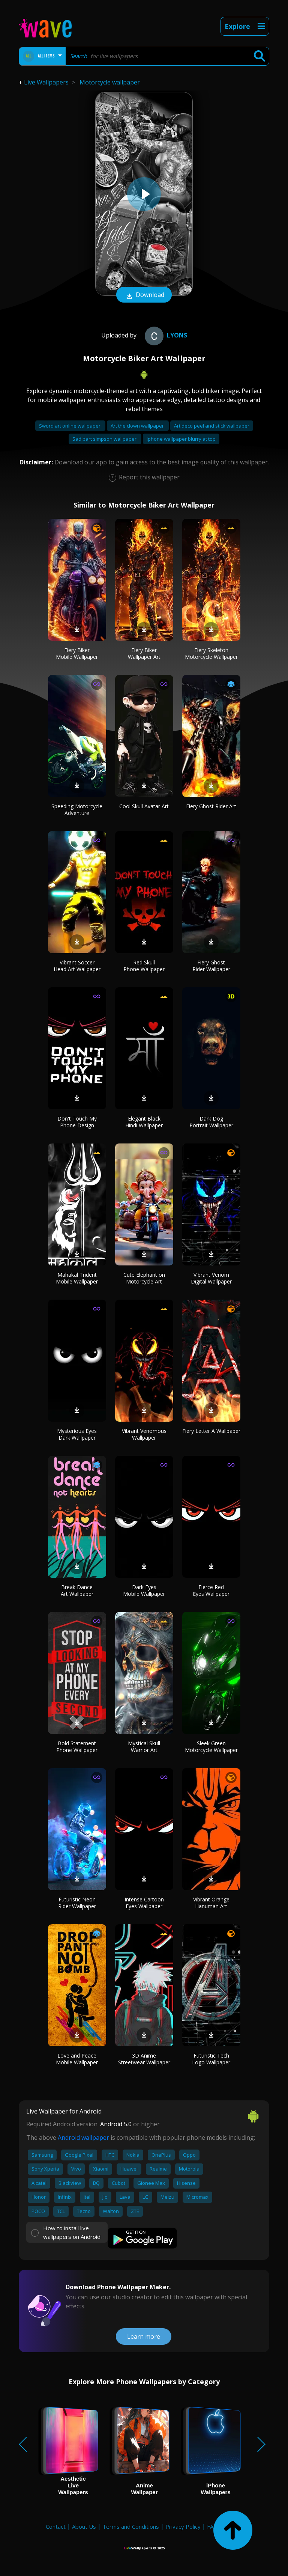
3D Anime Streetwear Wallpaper (144, 2059)
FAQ (212, 2526)
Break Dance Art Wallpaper (77, 1590)
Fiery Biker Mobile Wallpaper (77, 653)
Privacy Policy (183, 2526)
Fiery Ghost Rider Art (211, 806)
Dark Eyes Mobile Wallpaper (144, 1590)
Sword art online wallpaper (70, 425)
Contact (56, 2526)
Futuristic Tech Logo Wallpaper (211, 2059)
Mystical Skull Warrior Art (144, 1746)
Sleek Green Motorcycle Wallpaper (211, 1746)
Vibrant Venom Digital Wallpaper (211, 1278)
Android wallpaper (83, 2137)
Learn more (143, 2336)
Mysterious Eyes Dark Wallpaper (77, 1434)
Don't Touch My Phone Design (77, 1122)
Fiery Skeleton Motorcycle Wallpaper (211, 653)
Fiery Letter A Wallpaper (211, 1430)
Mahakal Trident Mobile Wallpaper (77, 1278)
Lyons (165, 335)
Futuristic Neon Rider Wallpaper (77, 1903)
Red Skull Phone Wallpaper (144, 966)
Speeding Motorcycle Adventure (76, 809)
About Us (84, 2526)
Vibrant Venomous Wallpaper (144, 1434)
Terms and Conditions (130, 2526)
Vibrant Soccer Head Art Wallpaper (77, 966)
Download (144, 295)
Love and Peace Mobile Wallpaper (77, 2059)
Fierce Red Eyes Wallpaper (211, 1590)
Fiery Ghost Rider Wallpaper (211, 966)
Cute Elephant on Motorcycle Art (144, 1278)
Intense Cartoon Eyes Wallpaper (144, 1903)
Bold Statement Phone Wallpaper (77, 1746)
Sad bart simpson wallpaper (105, 438)
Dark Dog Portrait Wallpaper (211, 1122)
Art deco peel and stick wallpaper (211, 425)
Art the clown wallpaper (138, 425)
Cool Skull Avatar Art (144, 806)
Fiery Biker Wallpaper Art (144, 653)
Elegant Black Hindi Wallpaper (144, 1122)
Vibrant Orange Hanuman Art (211, 1903)
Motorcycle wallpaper (110, 82)
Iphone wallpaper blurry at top (181, 438)
